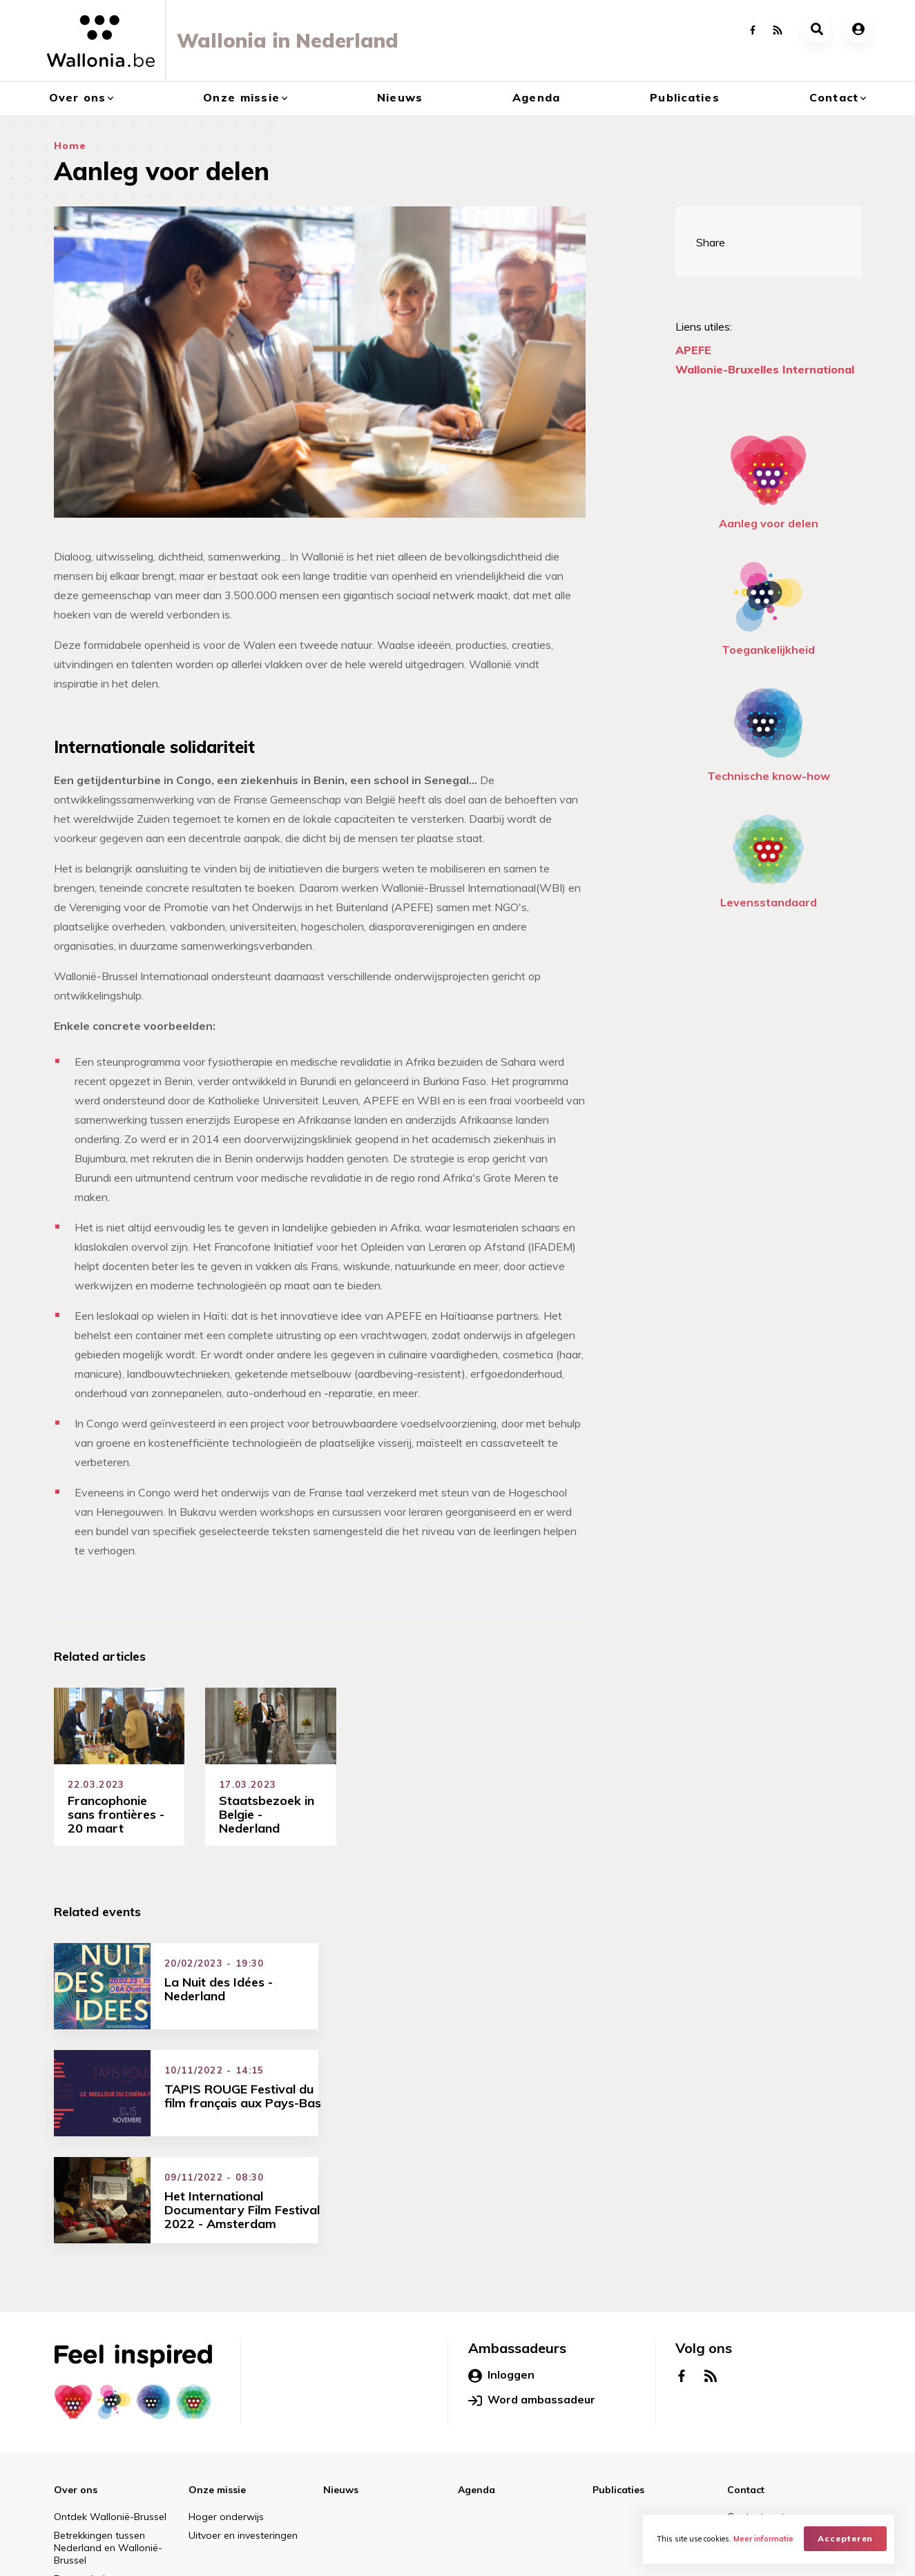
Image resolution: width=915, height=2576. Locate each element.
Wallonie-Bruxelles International (764, 369)
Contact (834, 97)
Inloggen (501, 2273)
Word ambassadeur (531, 2297)
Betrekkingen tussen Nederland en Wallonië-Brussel (108, 2445)
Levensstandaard (768, 857)
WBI (210, 2552)
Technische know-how (768, 731)
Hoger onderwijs (226, 2414)
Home (70, 145)
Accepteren (846, 2538)
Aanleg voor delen (768, 478)
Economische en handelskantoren (92, 2482)
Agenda (536, 97)
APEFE (693, 350)
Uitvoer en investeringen (243, 2433)
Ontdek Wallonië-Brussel (110, 2414)
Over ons (77, 97)
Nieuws (400, 97)
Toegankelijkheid (768, 605)
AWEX (168, 2552)
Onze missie (241, 97)
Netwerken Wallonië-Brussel (791, 2433)
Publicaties (685, 97)
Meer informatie (763, 2539)
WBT (249, 2552)
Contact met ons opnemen (788, 2414)
